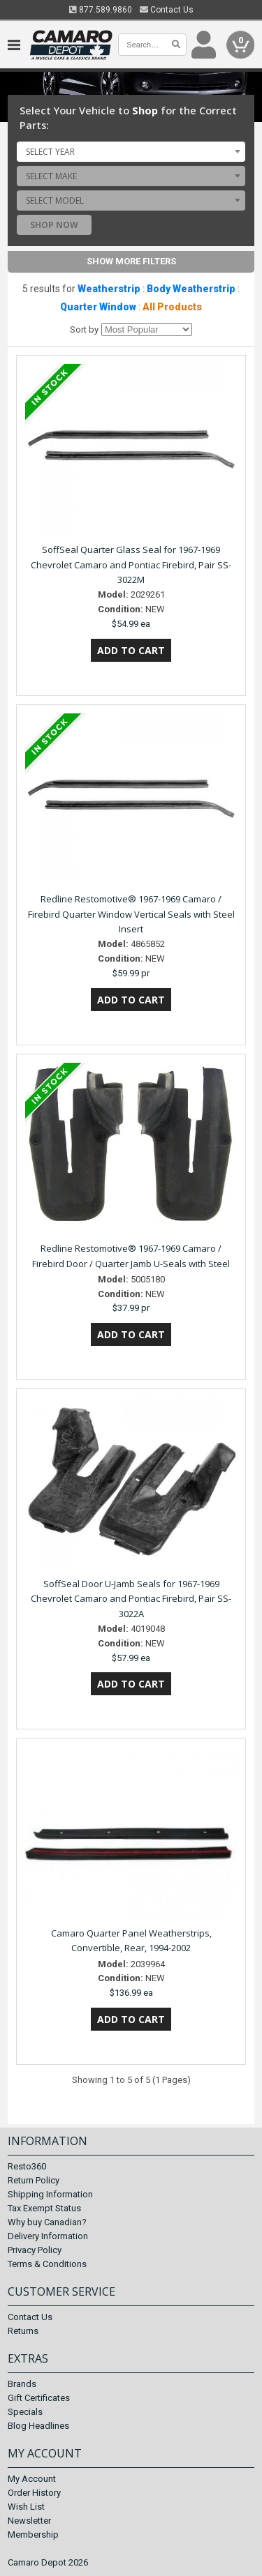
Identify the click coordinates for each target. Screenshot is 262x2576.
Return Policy (33, 2180)
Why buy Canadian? (47, 2222)
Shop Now (54, 225)
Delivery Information (48, 2236)
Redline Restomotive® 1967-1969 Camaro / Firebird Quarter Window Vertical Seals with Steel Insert (131, 914)
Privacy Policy (34, 2250)
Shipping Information (50, 2194)
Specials (25, 2412)
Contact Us (167, 10)
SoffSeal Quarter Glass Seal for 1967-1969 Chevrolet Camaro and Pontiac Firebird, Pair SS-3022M (131, 564)
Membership (33, 2534)
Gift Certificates (39, 2398)
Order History (34, 2492)
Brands (22, 2384)
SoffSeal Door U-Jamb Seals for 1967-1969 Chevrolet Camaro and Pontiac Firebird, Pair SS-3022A (131, 1599)
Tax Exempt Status (44, 2208)
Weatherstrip (109, 288)
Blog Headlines (38, 2425)
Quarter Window (98, 306)
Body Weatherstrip (191, 288)
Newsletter (29, 2520)
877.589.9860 (100, 10)
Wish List (26, 2506)
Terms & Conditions (47, 2264)
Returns (23, 2331)
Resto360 (27, 2166)
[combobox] (131, 151)
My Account (32, 2478)
